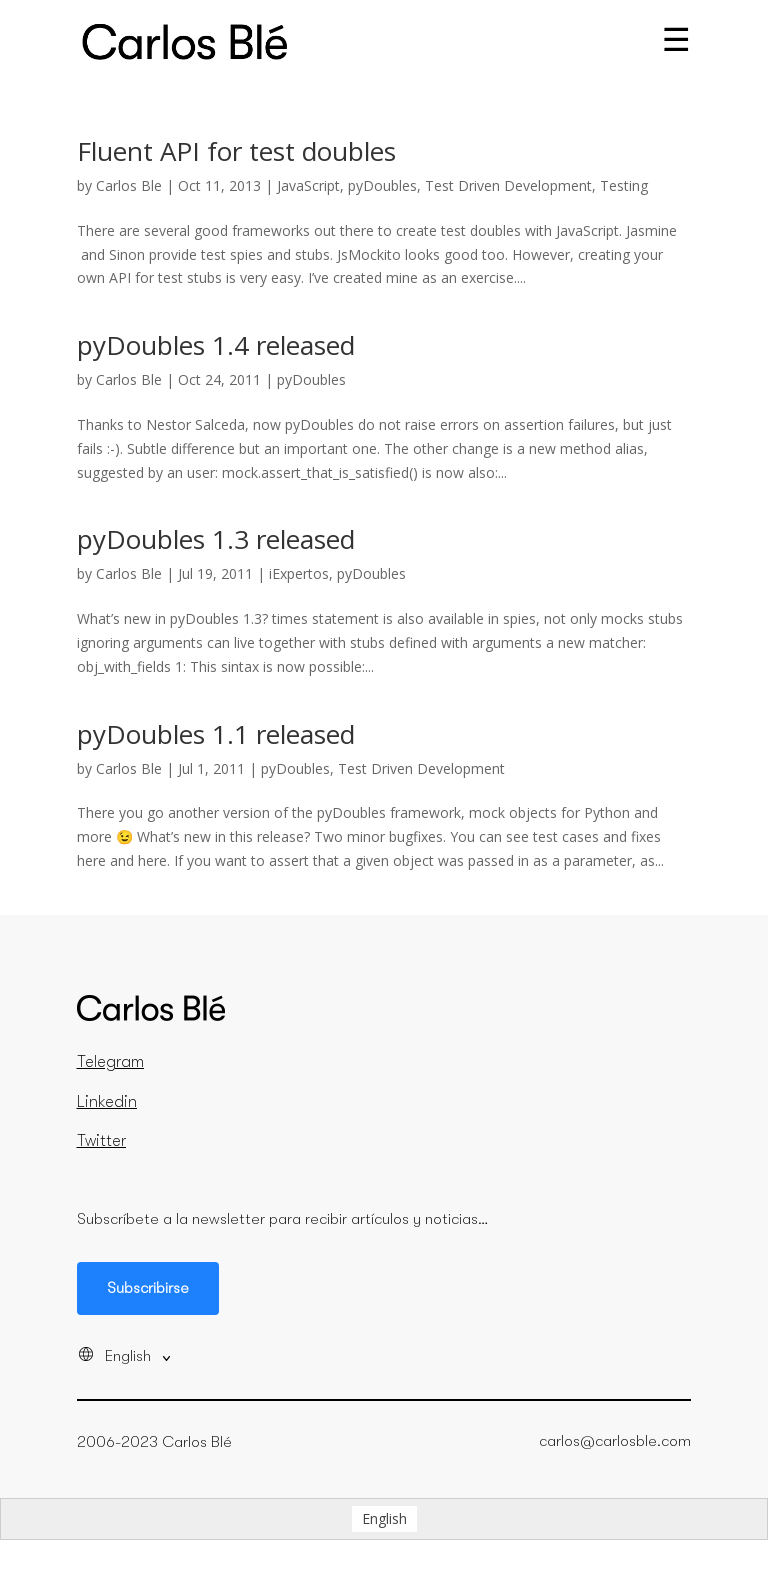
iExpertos (299, 573)
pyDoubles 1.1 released (216, 734)
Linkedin (107, 1102)
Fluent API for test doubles (236, 151)
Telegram (110, 1062)
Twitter (101, 1141)
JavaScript (308, 185)
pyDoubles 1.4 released (216, 345)
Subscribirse (148, 1288)
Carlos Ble (129, 185)
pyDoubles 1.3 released (216, 539)
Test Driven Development (508, 185)
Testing (624, 185)
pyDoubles (382, 185)
